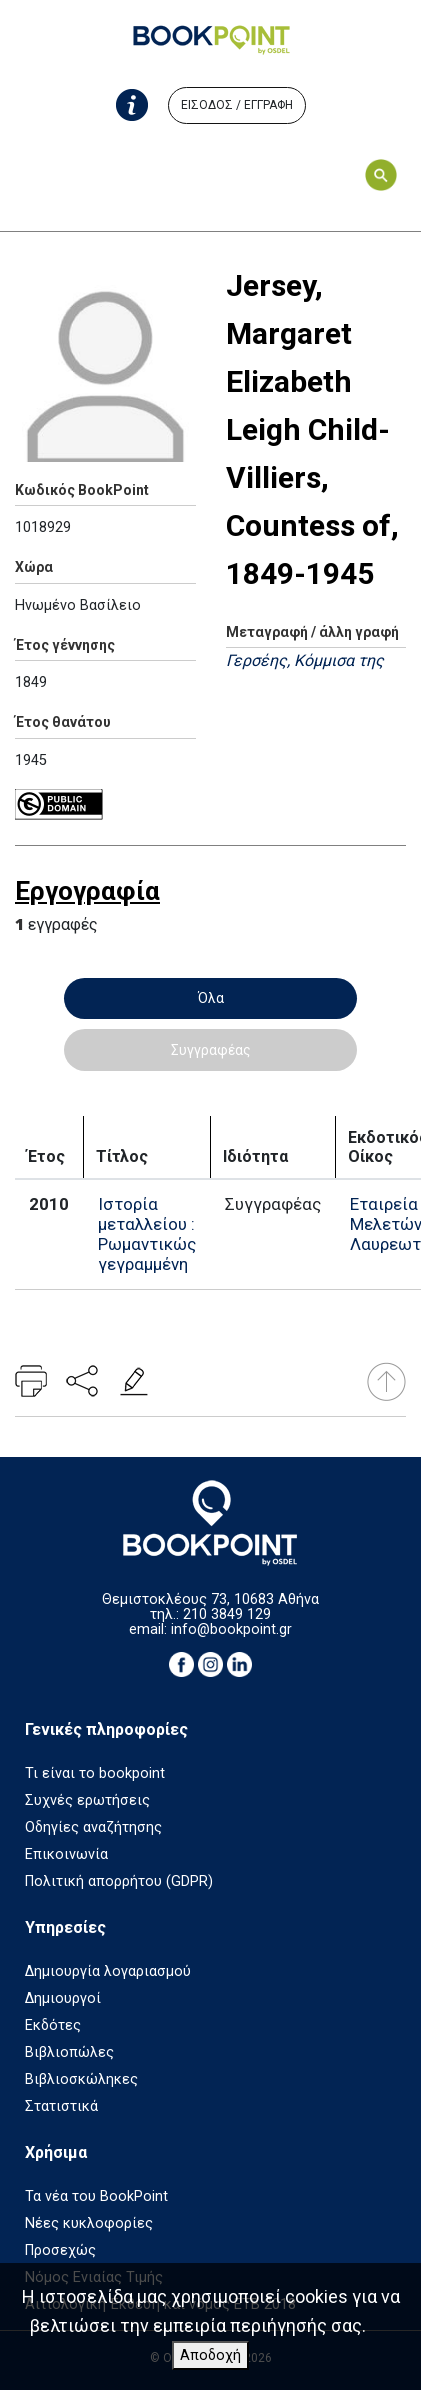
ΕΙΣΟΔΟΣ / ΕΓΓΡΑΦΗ (237, 105)
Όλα (211, 998)
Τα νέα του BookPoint (96, 2196)
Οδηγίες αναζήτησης (93, 1827)
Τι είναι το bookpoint (95, 1773)
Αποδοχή (210, 2355)
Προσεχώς (60, 2250)
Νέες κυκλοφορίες (89, 2223)
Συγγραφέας (211, 1050)
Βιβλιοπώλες (69, 2052)
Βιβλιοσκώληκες (81, 2079)
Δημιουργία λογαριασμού (108, 1971)
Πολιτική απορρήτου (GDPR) (119, 1881)
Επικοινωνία (66, 1854)
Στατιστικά (61, 2106)
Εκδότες (53, 2025)
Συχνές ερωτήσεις (87, 1800)
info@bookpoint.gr (231, 1629)
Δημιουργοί (63, 1998)
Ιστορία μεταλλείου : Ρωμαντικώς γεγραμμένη (147, 1234)
